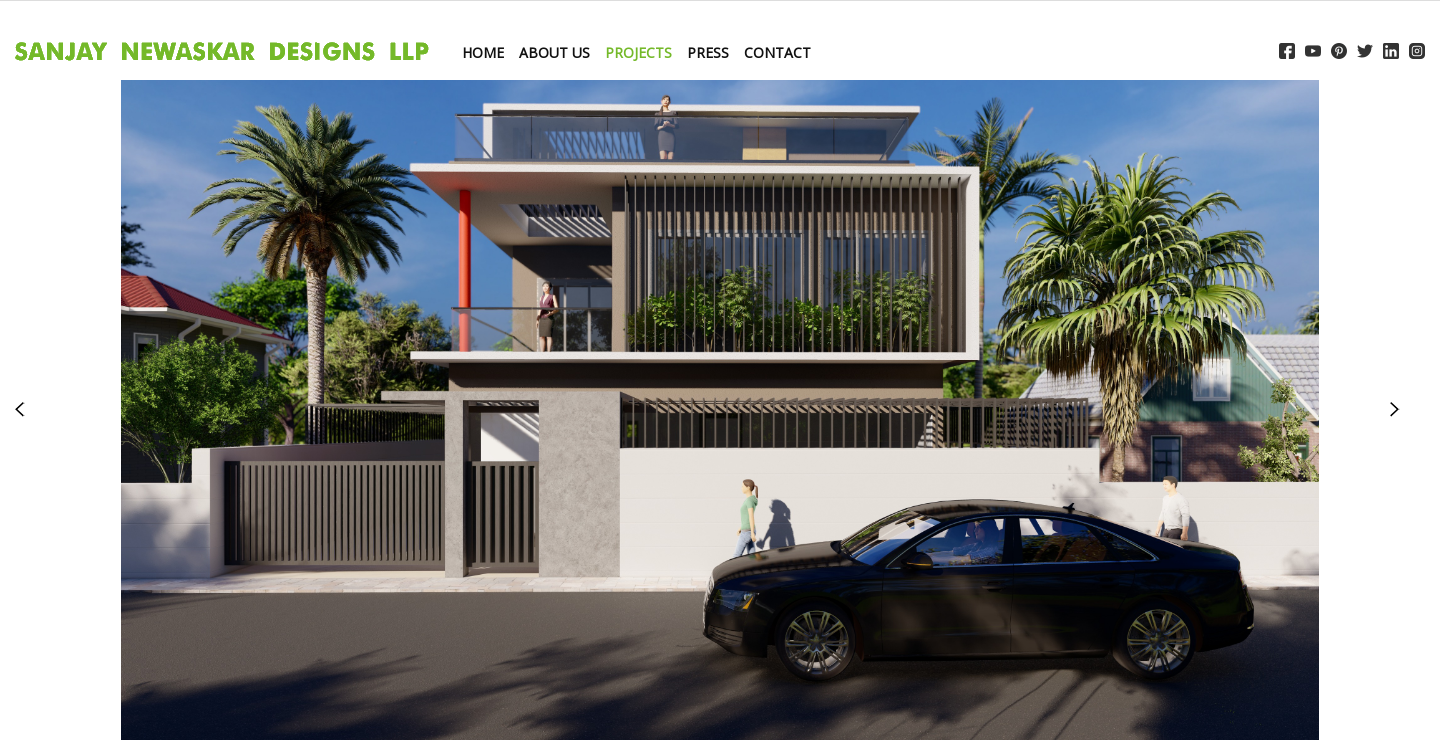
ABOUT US (554, 52)
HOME (483, 52)
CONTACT (777, 52)
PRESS (708, 52)
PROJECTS (638, 52)
